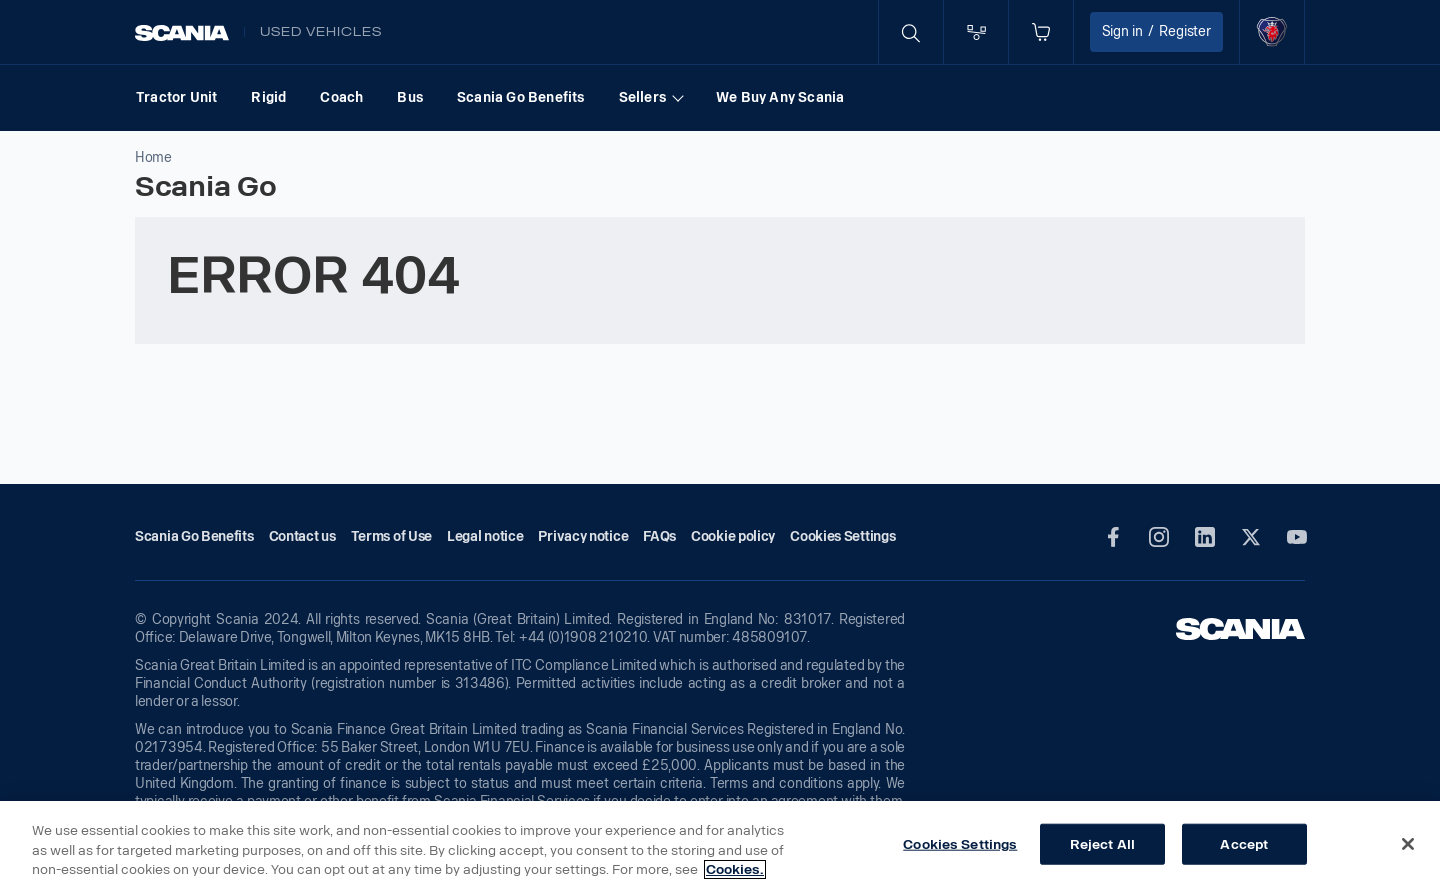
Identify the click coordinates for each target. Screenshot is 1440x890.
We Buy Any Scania (780, 97)
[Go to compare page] (976, 32)
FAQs (659, 536)
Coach (341, 97)
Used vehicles (321, 32)
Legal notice (485, 536)
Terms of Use (391, 536)
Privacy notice (583, 536)
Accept (1244, 843)
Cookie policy (733, 536)
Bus (410, 97)
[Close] (1408, 844)
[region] (720, 845)
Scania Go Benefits (521, 97)
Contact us (302, 536)
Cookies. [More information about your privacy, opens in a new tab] (735, 869)
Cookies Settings (960, 843)
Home (153, 157)
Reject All (1102, 843)
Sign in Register (1156, 31)
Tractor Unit (176, 97)
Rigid (268, 97)
